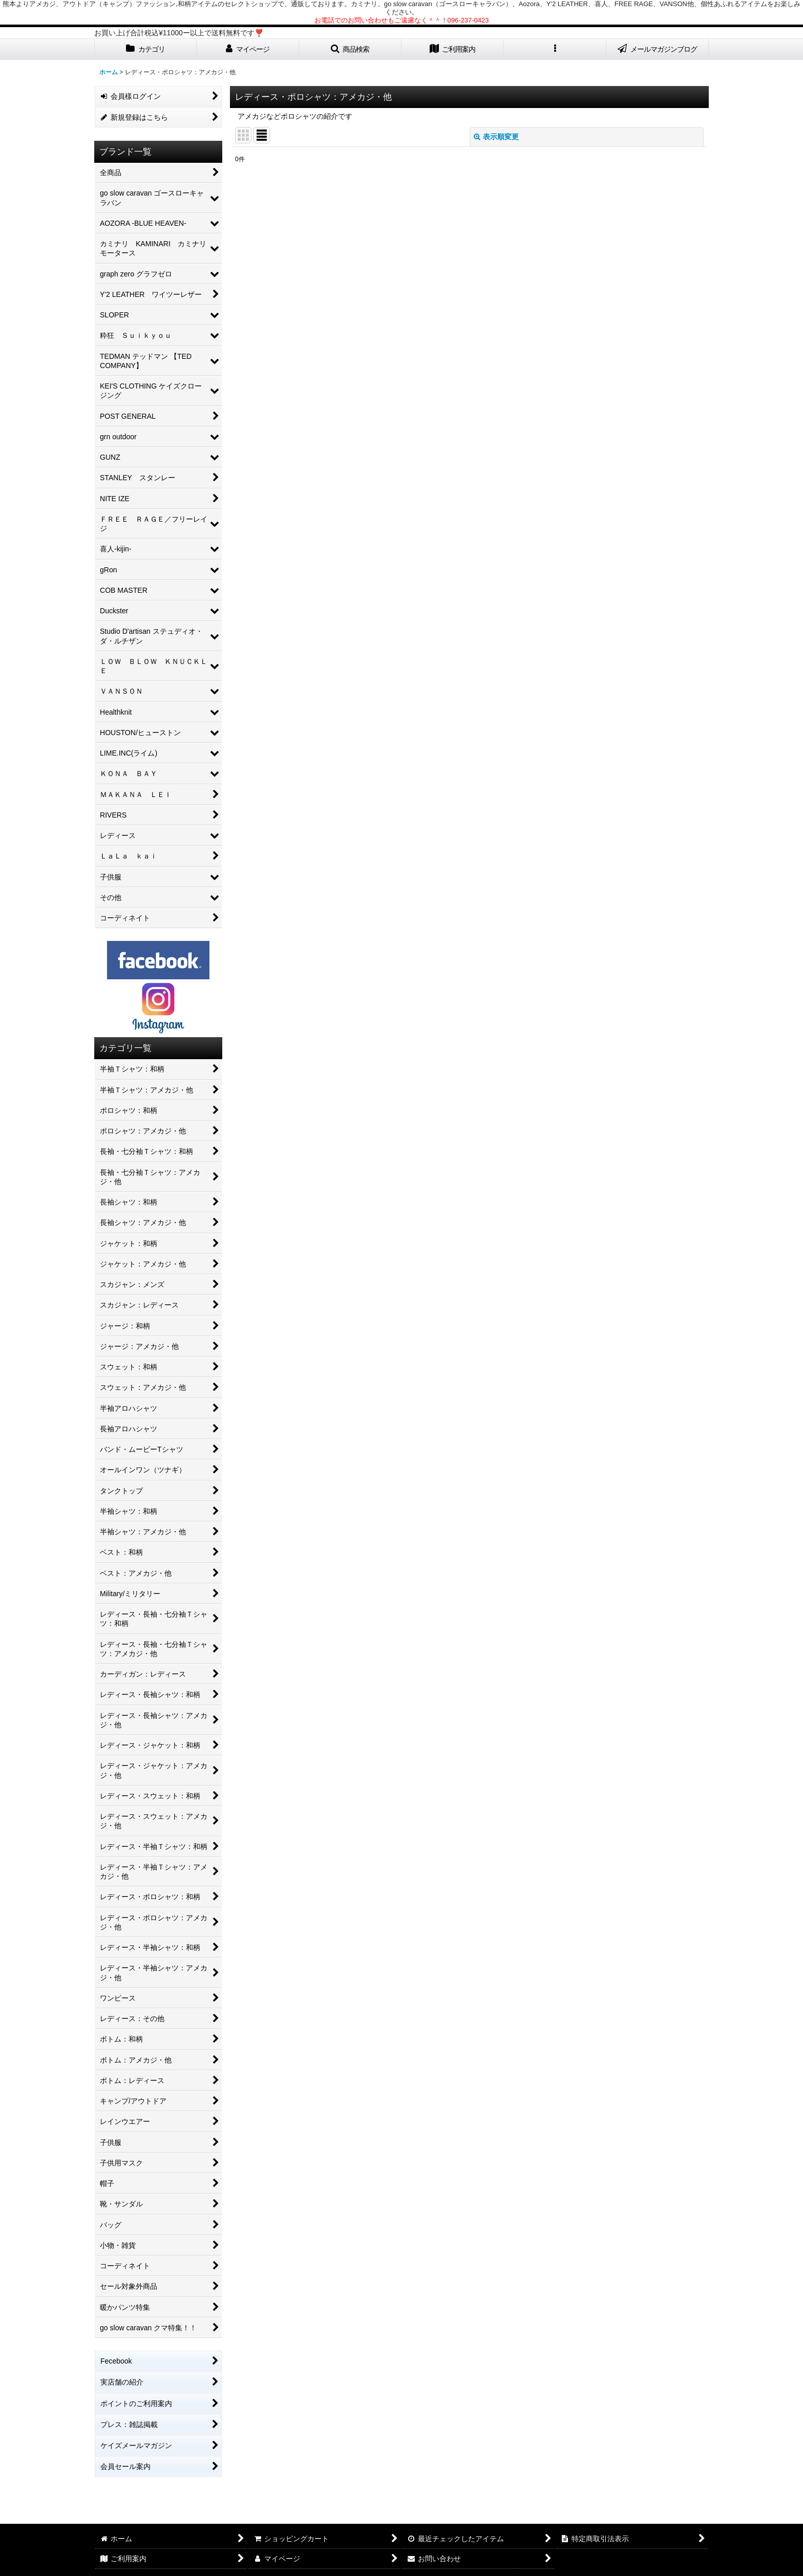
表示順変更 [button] (496, 137)
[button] (350, 49)
